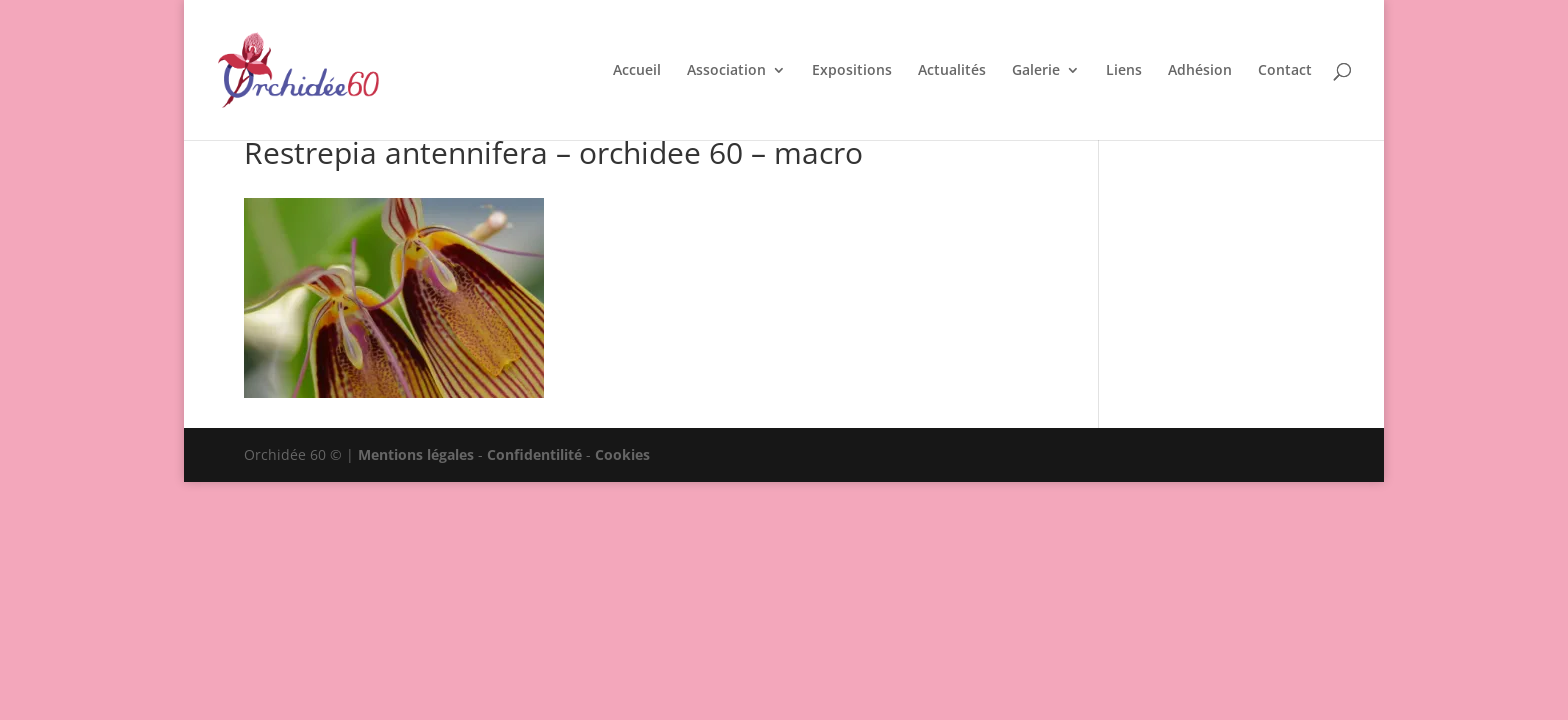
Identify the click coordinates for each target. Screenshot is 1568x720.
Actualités (952, 71)
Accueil (637, 71)
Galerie (1036, 71)
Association (726, 71)
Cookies (622, 454)
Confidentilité (534, 454)
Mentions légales (416, 454)
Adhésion (1200, 71)
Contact (1285, 71)
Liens (1124, 71)
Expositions (852, 71)
